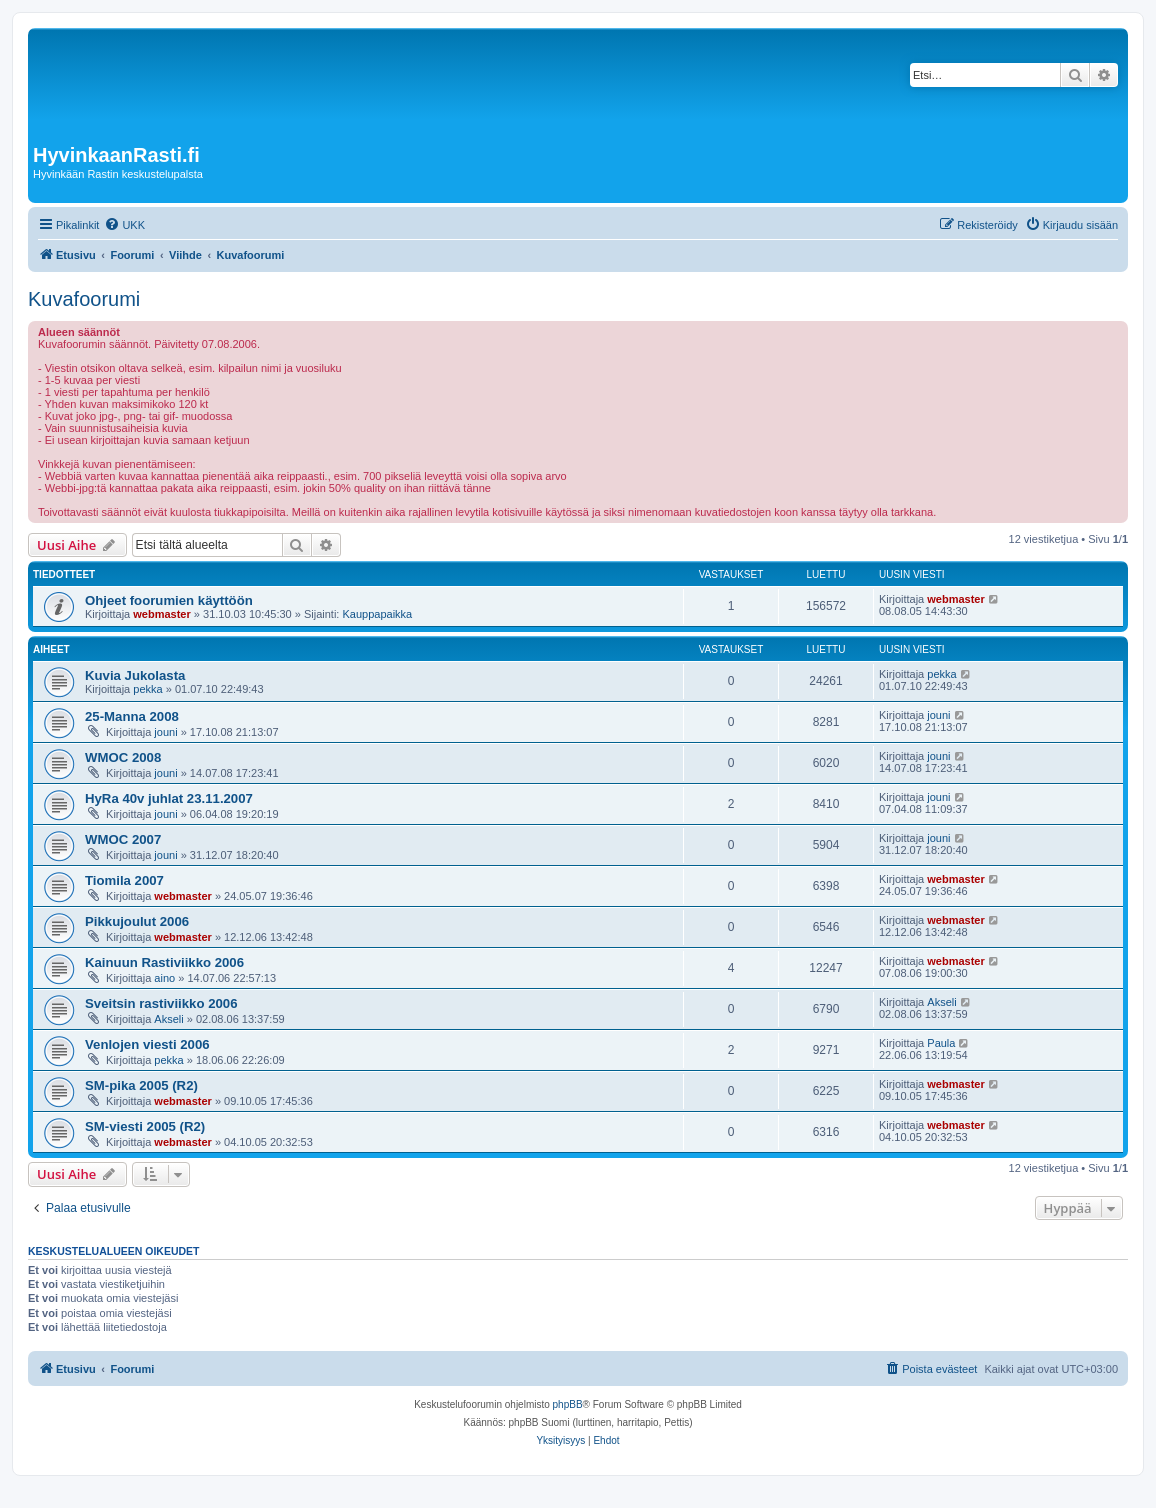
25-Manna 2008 (132, 716)
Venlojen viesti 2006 (147, 1044)
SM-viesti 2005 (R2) (145, 1126)
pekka (147, 689)
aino (164, 978)
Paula (941, 1043)
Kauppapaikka (377, 614)
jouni (165, 732)
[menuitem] (124, 225)
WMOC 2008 (123, 757)
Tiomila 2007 (124, 880)
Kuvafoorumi (84, 299)
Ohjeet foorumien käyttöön (169, 600)
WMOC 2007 (123, 839)
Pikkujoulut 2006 (137, 921)
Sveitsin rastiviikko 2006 (161, 1003)
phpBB (568, 1404)
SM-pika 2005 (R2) (141, 1085)
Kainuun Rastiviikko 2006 (164, 962)
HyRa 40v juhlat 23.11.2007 (169, 798)
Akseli (168, 1019)
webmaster (161, 614)
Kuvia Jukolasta (135, 675)
